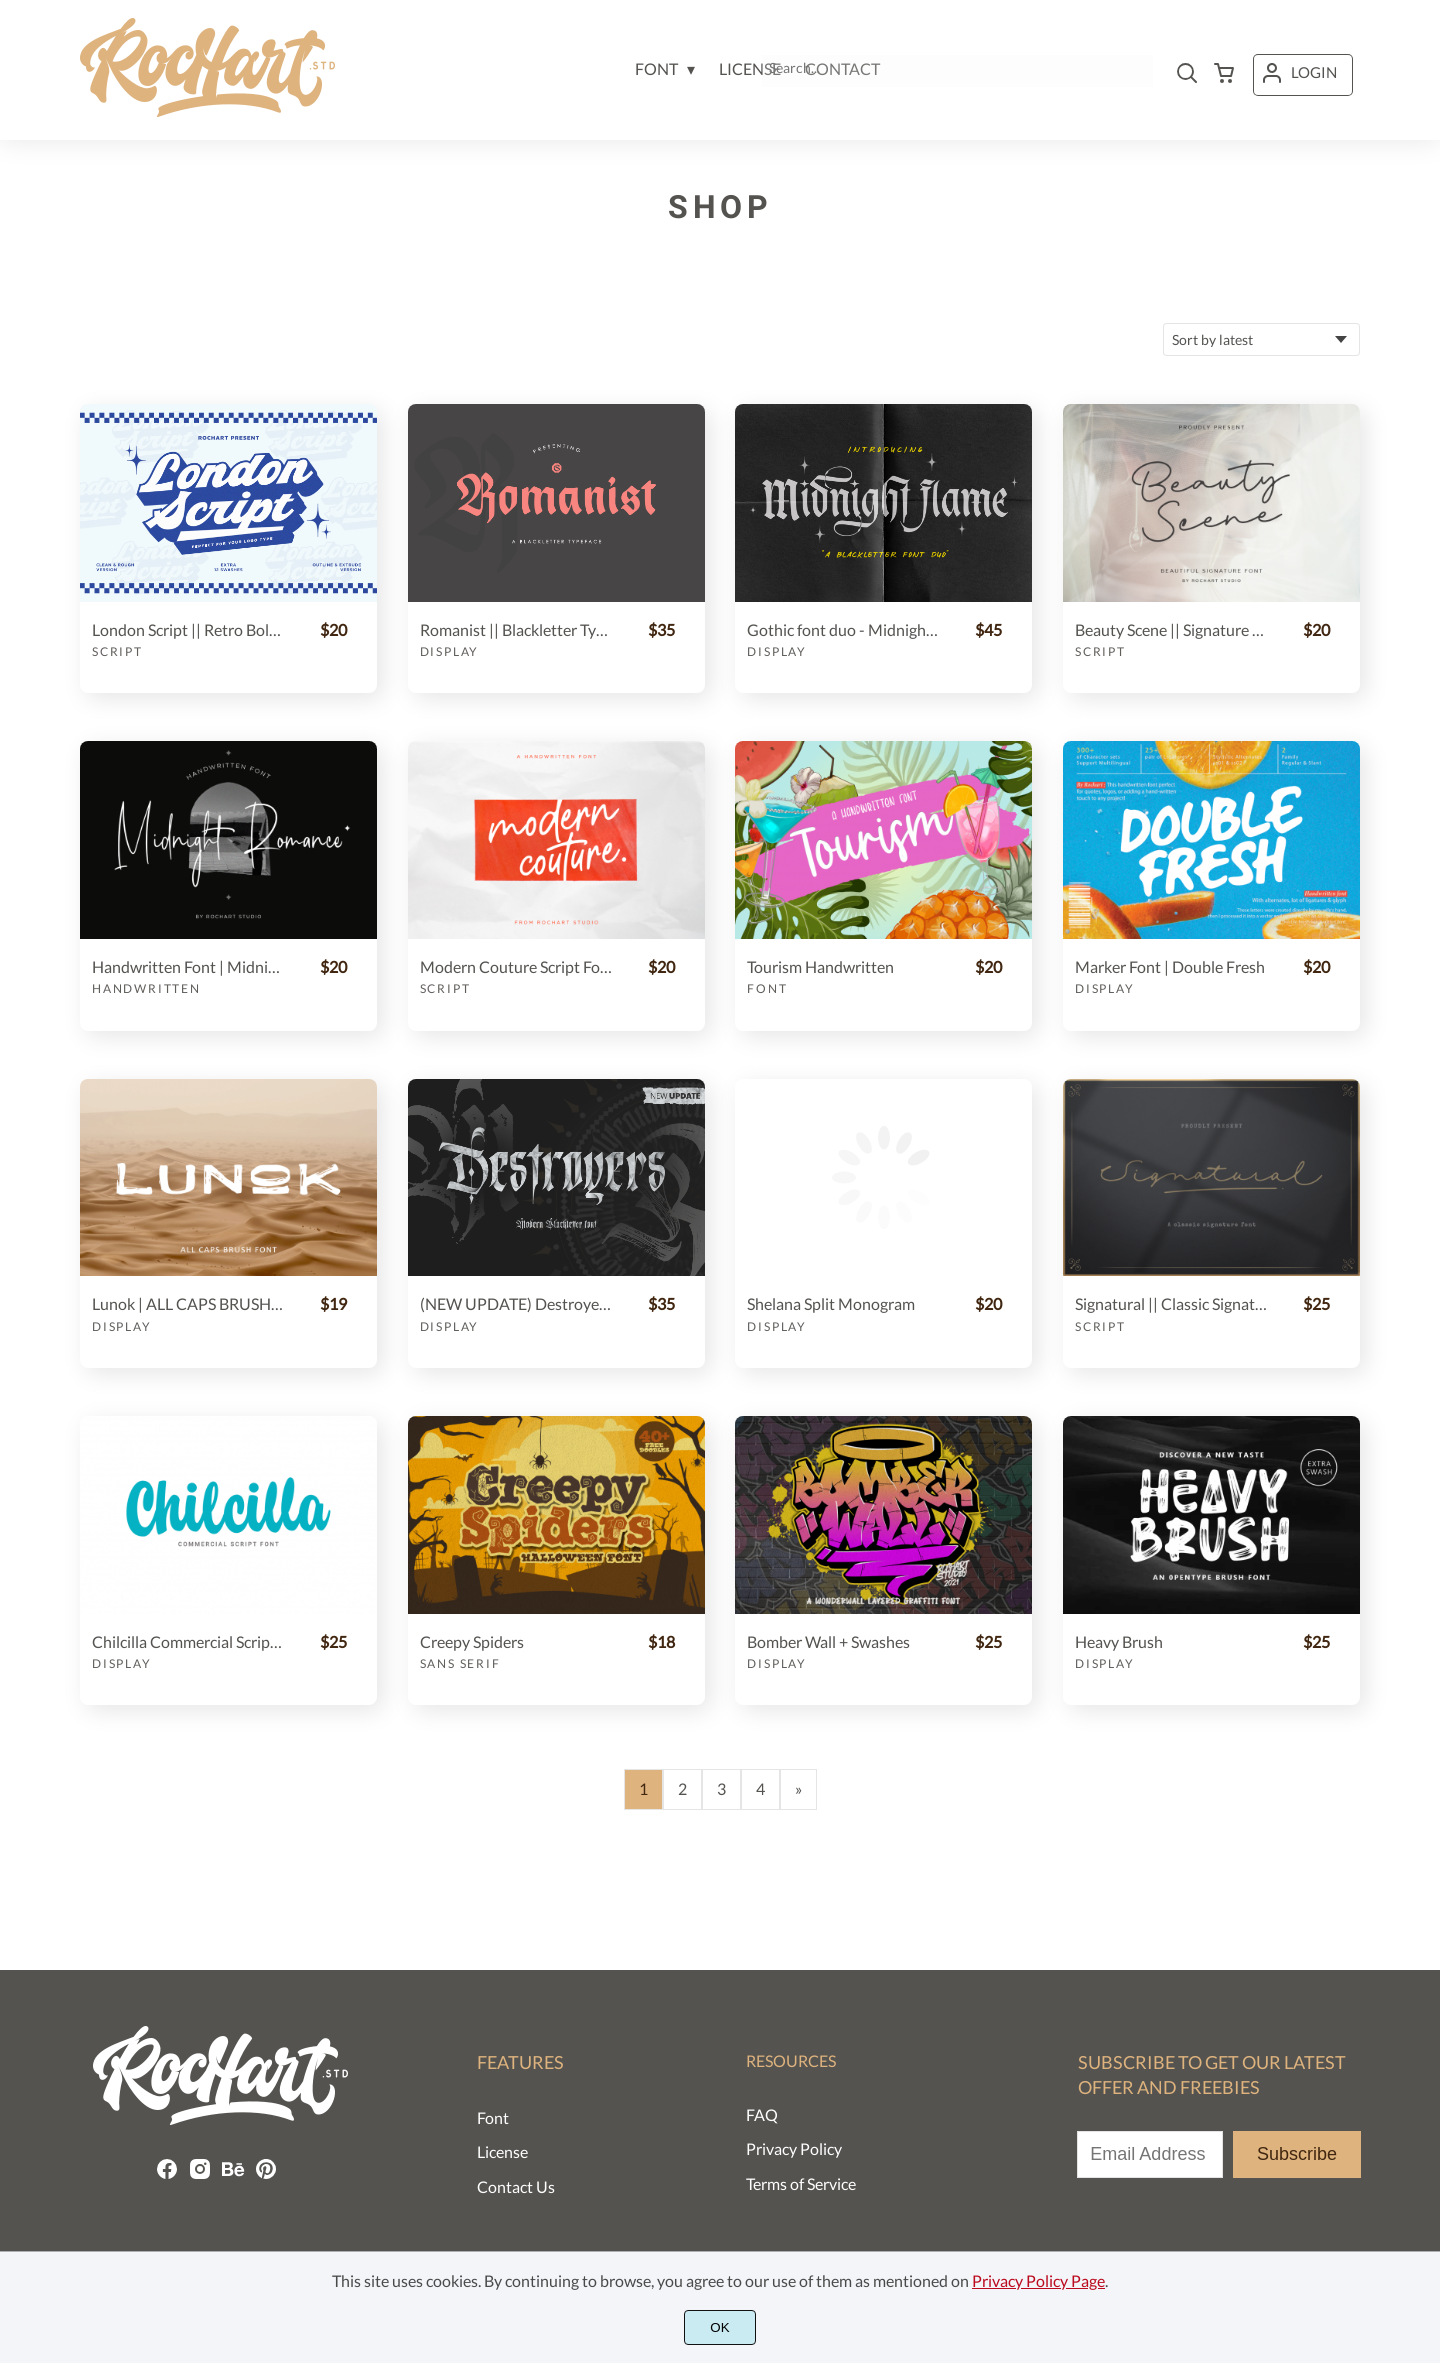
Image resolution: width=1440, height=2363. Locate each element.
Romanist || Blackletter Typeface (516, 629)
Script (117, 651)
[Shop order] (1261, 339)
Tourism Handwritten (820, 966)
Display (450, 651)
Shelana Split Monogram (831, 1303)
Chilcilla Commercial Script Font (188, 1641)
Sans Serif (460, 1663)
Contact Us (516, 2186)
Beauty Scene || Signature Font (1171, 629)
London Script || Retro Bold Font (188, 629)
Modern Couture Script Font (516, 966)
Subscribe (1297, 2154)
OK (719, 2327)
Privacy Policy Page (1038, 2280)
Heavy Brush (1119, 1641)
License (502, 2151)
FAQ (762, 2114)
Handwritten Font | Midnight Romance (188, 966)
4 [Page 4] (760, 1788)
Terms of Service (801, 2183)
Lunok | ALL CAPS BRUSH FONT (188, 1303)
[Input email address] (1150, 2154)
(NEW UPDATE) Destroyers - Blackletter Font (516, 1303)
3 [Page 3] (721, 1788)
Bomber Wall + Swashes (828, 1641)
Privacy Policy (794, 2148)
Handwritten (146, 988)
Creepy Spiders (472, 1641)
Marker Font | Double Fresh (1170, 966)
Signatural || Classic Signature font (1171, 1303)
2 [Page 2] (682, 1788)
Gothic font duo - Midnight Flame (843, 629)
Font (767, 988)
